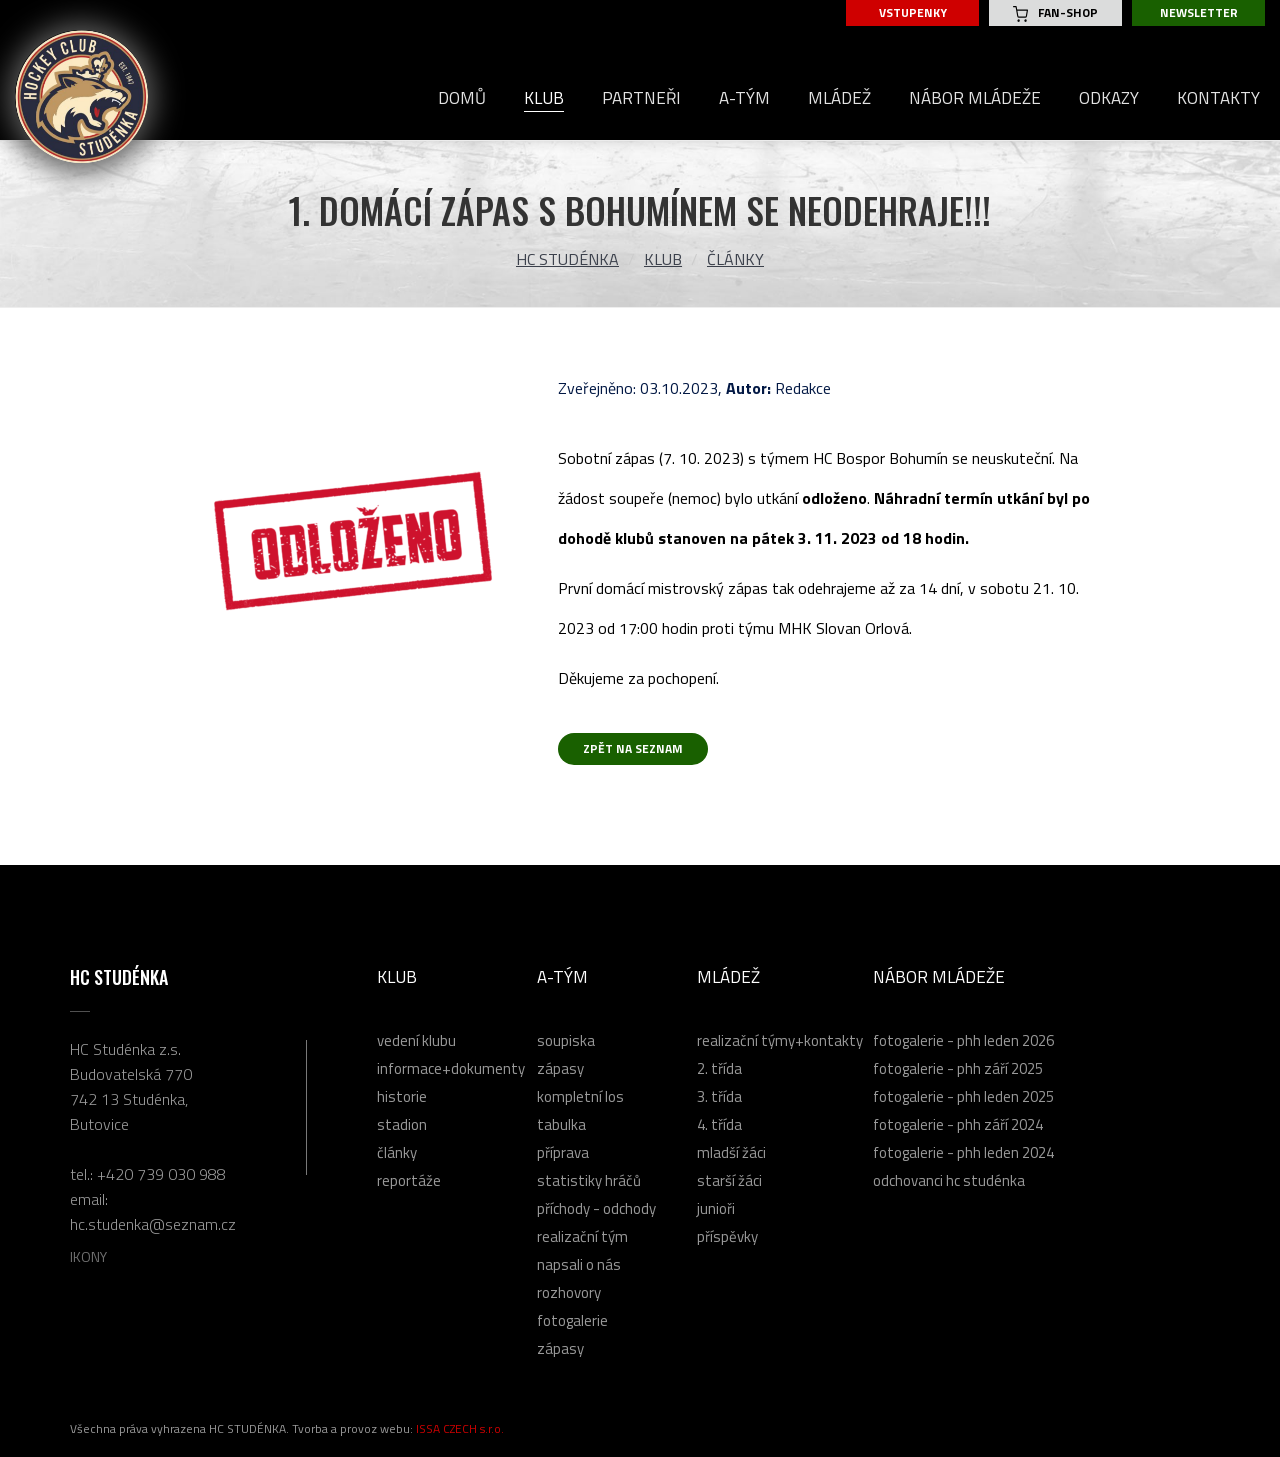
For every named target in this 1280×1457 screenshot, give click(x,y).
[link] (880, 458)
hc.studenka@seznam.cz (153, 1224)
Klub (663, 259)
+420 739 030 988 (161, 1174)
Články (735, 259)
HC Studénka (567, 259)
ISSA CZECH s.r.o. (460, 1428)
